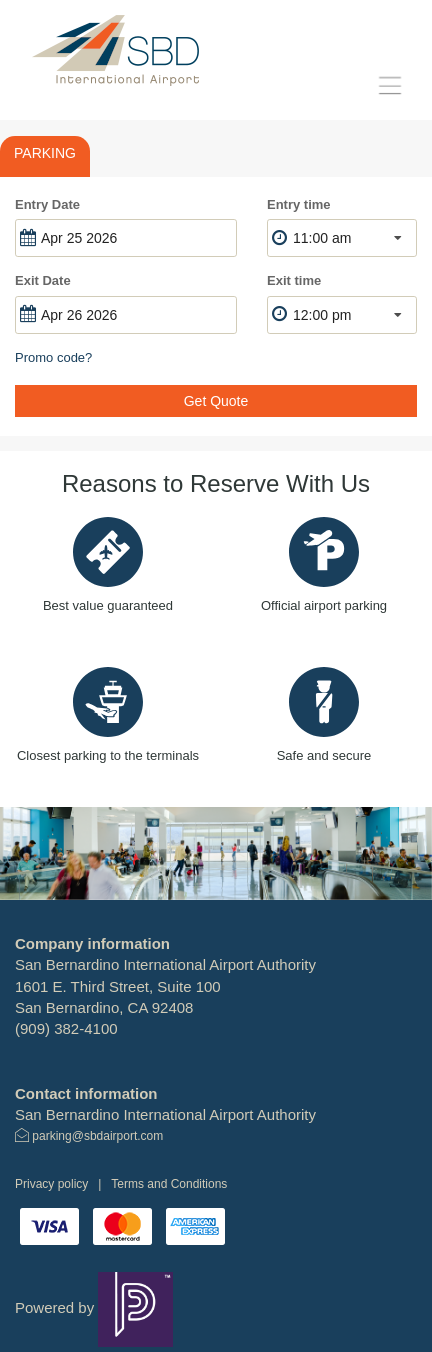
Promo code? (53, 357)
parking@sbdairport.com (97, 1136)
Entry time (299, 204)
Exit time (294, 280)
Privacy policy (51, 1184)
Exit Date (43, 280)
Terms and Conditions (169, 1184)
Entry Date (47, 204)
